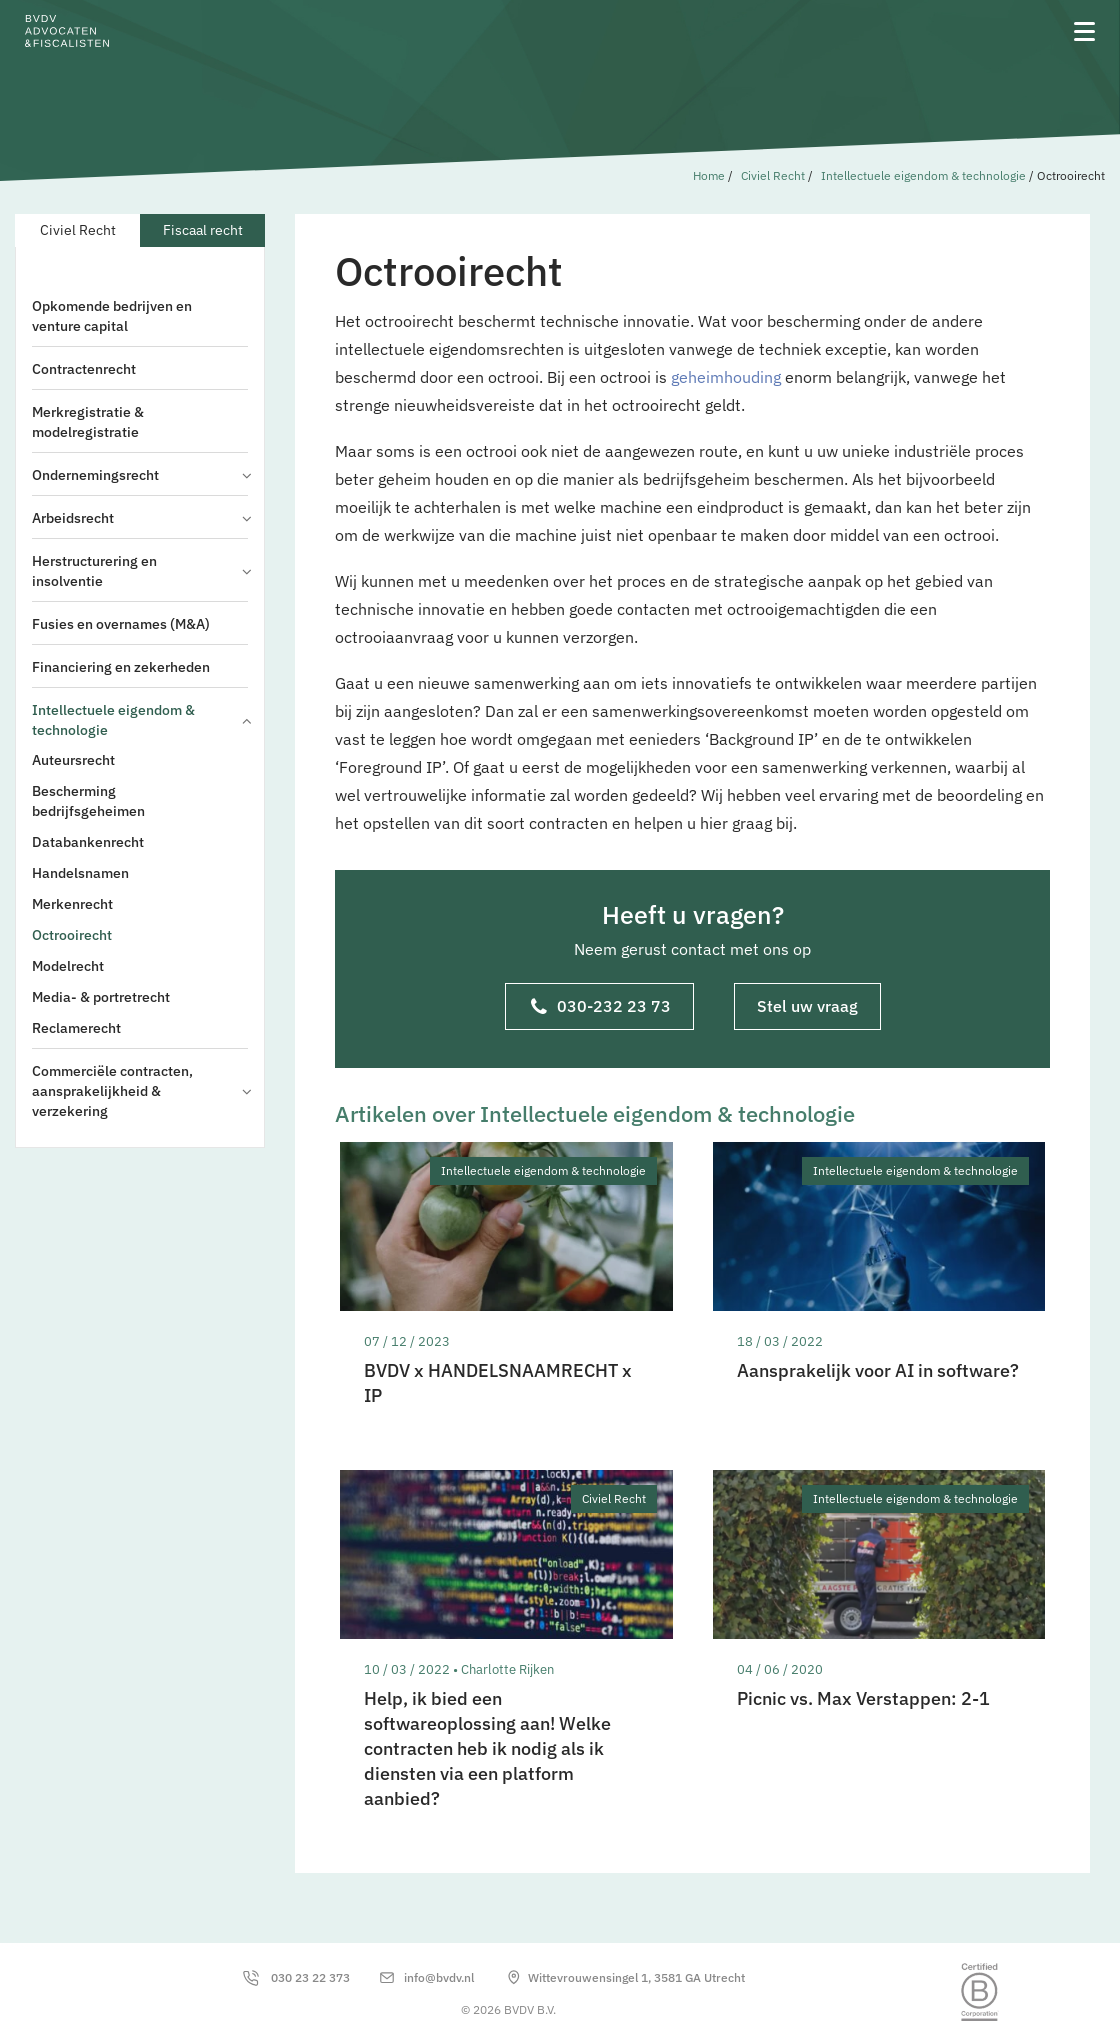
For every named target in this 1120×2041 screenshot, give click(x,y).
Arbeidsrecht (140, 518)
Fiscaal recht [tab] (203, 230)
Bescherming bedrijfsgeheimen (88, 801)
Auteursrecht (73, 760)
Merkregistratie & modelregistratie (88, 422)
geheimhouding (726, 377)
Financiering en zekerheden (121, 667)
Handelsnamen (80, 873)
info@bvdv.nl (439, 1977)
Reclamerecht (76, 1028)
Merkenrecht (72, 904)
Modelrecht (68, 966)
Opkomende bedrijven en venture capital (112, 316)
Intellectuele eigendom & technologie (923, 175)
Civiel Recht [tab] (78, 230)
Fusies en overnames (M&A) (121, 624)
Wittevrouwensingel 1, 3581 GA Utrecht (636, 1977)
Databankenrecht (88, 842)
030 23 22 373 (310, 1977)
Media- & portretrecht (101, 997)
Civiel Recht (773, 175)
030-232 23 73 (601, 1008)
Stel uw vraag (807, 1006)
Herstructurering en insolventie (140, 571)
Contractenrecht (84, 369)
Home (709, 175)
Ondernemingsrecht (140, 475)
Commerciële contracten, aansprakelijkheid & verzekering (140, 1091)
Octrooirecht (72, 935)
